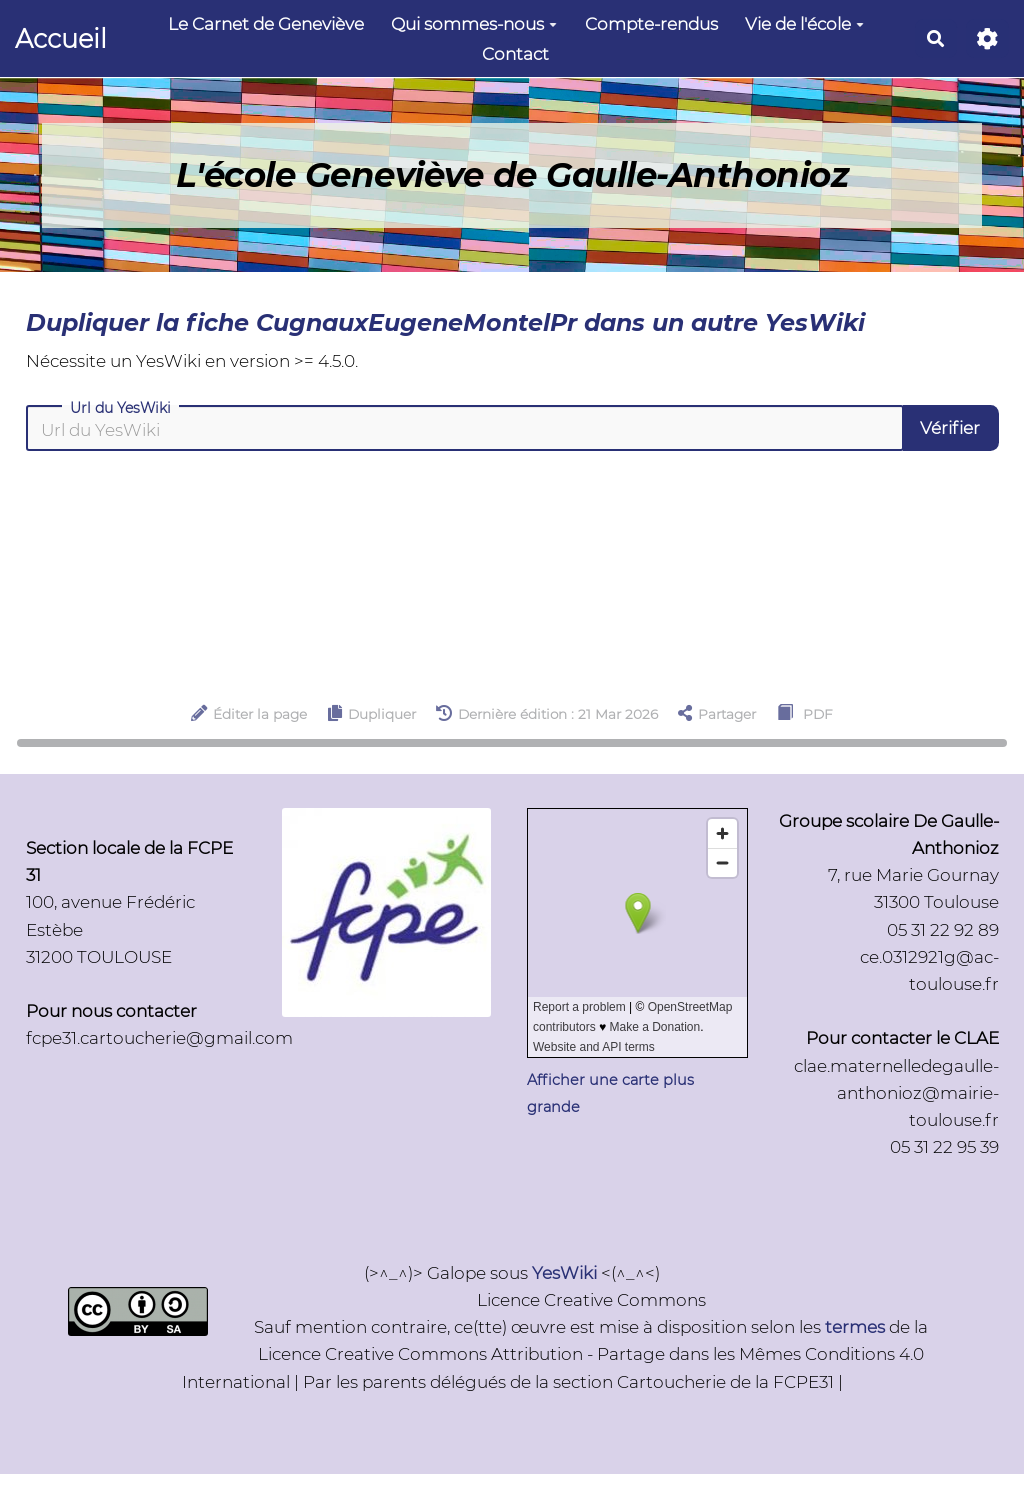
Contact (515, 54)
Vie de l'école (804, 24)
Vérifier (950, 428)
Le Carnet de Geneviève (266, 24)
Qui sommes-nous (474, 24)
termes (855, 1327)
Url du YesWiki (120, 408)
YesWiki (564, 1273)
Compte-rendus (651, 24)
